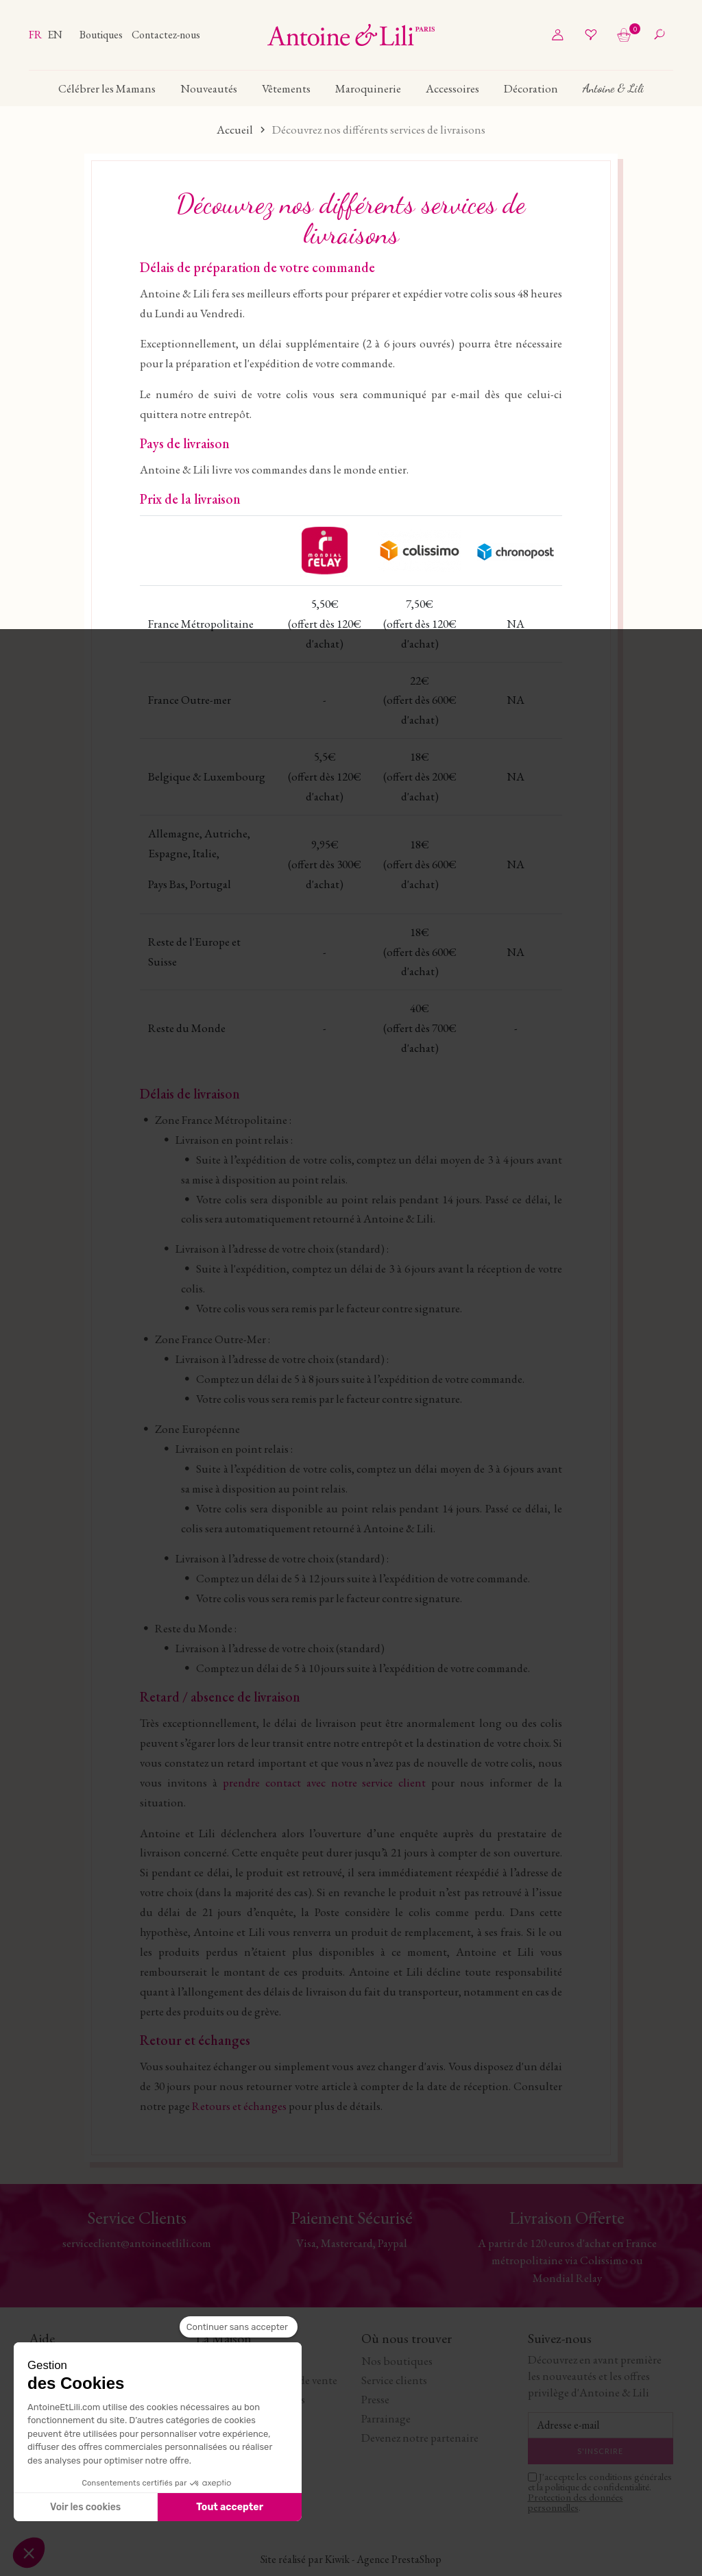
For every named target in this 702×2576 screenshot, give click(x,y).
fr (36, 34)
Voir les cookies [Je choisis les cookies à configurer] (85, 2507)
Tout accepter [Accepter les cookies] (229, 2507)
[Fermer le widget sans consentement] (239, 2327)
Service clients (394, 2380)
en (54, 34)
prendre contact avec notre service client (324, 1782)
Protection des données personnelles (575, 2502)
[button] (28, 2552)
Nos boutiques (397, 2360)
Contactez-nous (166, 34)
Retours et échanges (239, 2105)
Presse (375, 2399)
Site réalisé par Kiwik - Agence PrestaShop (351, 2559)
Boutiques (102, 34)
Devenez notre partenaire (420, 2437)
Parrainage (386, 2418)
